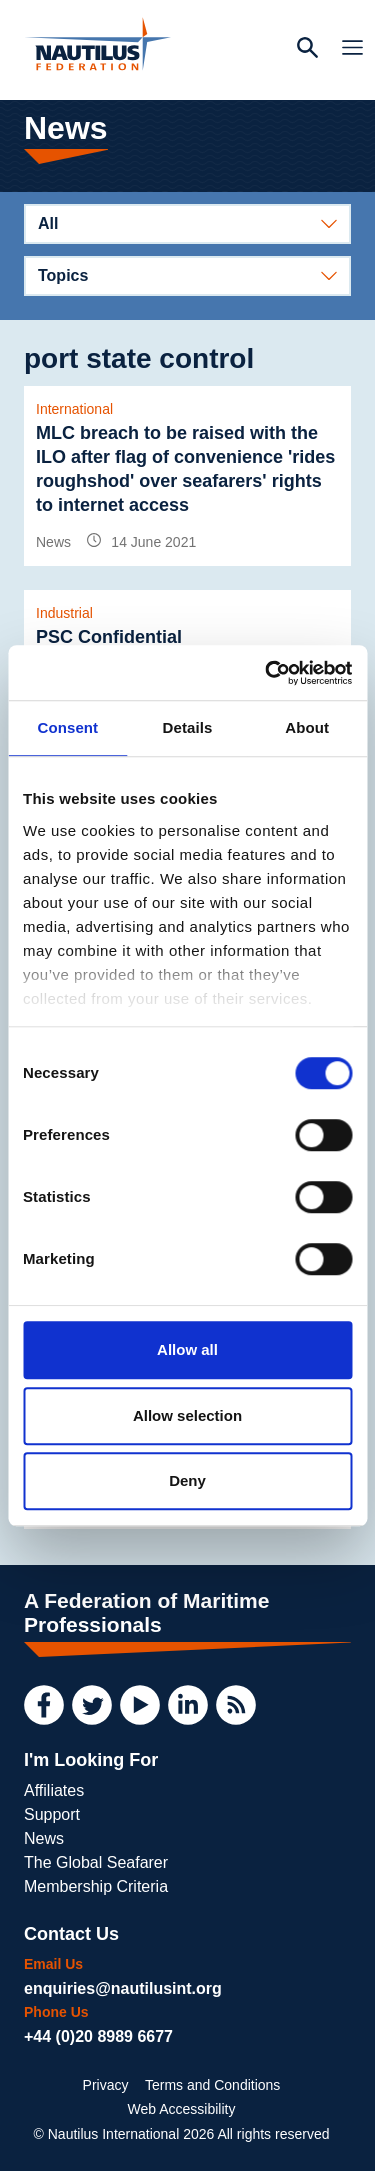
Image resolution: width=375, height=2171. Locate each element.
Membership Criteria (96, 1886)
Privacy (106, 2085)
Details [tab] (188, 727)
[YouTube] (140, 1705)
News (44, 1838)
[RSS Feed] (236, 1705)
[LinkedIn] (188, 1705)
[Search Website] (307, 50)
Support (52, 1814)
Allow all (187, 1349)
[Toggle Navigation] (346, 50)
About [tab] (307, 727)
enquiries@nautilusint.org (123, 1988)
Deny (187, 1480)
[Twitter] (92, 1705)
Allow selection (187, 1415)
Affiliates (54, 1790)
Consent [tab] (67, 727)
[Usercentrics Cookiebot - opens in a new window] (267, 673)
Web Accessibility (182, 2109)
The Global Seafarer (96, 1862)
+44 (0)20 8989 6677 (98, 2036)
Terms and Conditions (212, 2085)
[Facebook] (44, 1705)
